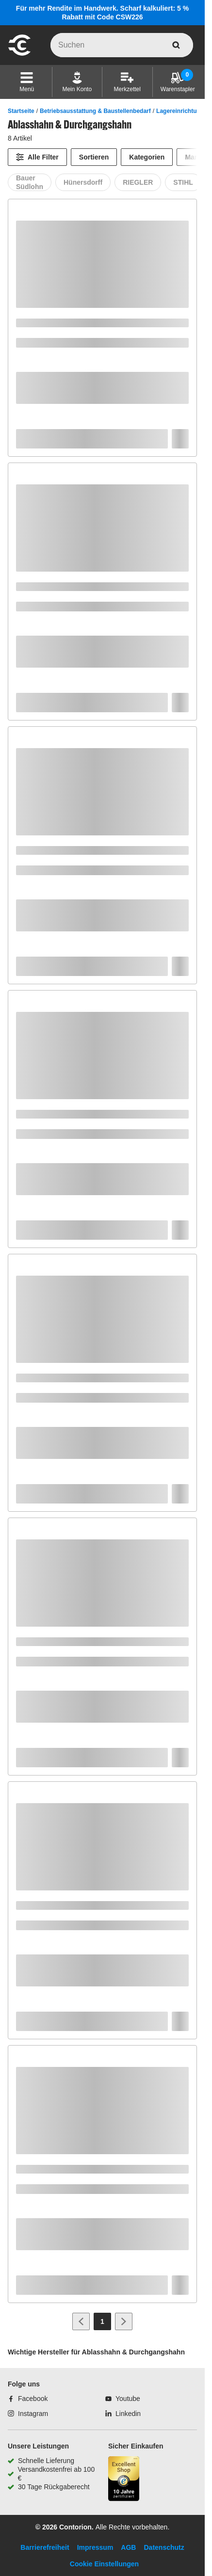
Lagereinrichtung (180, 111)
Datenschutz (164, 2547)
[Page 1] (102, 2321)
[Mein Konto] (77, 82)
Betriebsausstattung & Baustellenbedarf (95, 111)
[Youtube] (122, 2398)
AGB (128, 2547)
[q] (121, 45)
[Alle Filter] (37, 157)
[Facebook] (28, 2398)
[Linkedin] (123, 2413)
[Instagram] (28, 2413)
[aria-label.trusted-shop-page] (123, 2479)
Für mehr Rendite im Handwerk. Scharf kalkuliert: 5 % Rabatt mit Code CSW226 (102, 12)
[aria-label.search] (176, 45)
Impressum (95, 2547)
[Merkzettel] (127, 82)
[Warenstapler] (178, 82)
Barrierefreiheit (44, 2547)
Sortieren (94, 157)
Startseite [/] (21, 111)
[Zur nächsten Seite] (123, 2321)
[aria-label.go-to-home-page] (19, 54)
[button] (26, 82)
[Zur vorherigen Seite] (81, 2321)
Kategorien (146, 157)
